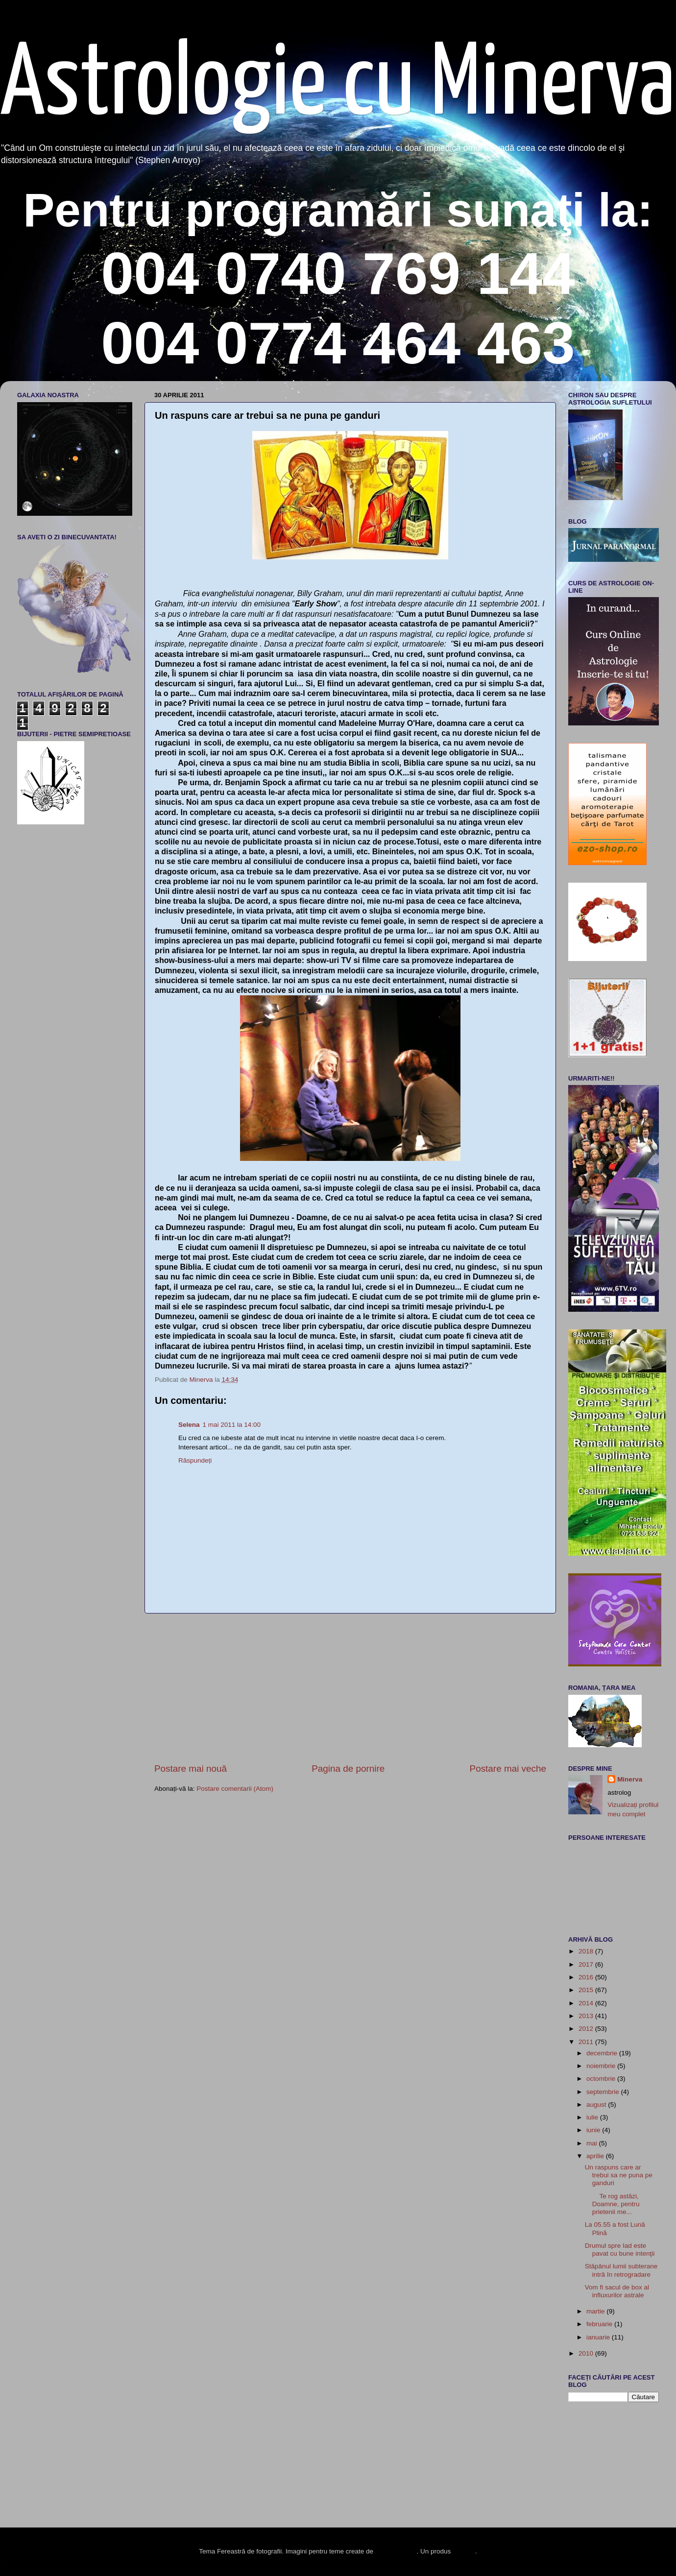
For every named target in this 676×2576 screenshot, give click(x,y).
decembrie (602, 2053)
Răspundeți (195, 1460)
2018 (587, 1951)
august (597, 2104)
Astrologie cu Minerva (337, 86)
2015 (587, 1990)
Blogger (464, 2551)
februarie (600, 2324)
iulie (593, 2117)
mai (592, 2143)
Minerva (629, 1779)
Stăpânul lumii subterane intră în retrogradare (621, 2270)
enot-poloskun (396, 2551)
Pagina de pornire (348, 1768)
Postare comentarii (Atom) (234, 1788)
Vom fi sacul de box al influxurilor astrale (617, 2291)
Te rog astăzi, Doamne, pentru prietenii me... (612, 2203)
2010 (587, 2353)
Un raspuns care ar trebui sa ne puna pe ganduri (618, 2175)
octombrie (601, 2078)
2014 (587, 2003)
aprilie (596, 2156)
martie (596, 2311)
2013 (587, 2016)
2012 (587, 2028)
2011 (587, 2042)
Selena (189, 1424)
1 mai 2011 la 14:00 (232, 1424)
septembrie (603, 2091)
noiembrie (601, 2066)
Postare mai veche (508, 1768)
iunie (594, 2130)
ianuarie (599, 2337)
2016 (587, 1977)
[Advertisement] (350, 1688)
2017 (587, 1964)
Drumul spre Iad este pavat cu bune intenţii (620, 2249)
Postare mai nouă (190, 1768)
